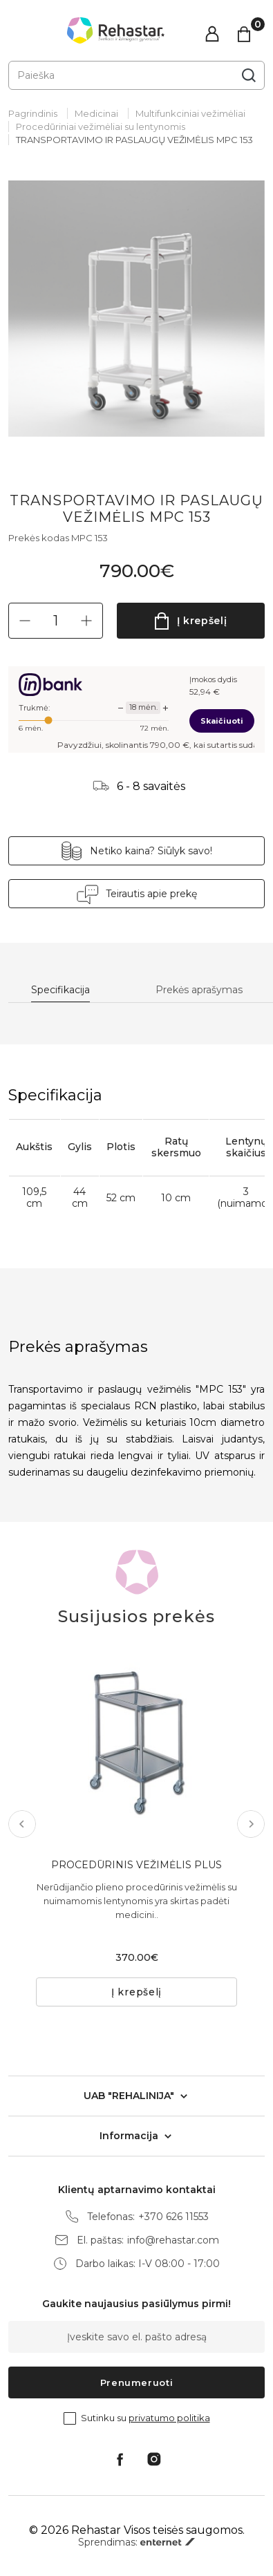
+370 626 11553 (173, 2217)
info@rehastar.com (173, 2240)
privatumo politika (169, 2417)
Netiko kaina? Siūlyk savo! (151, 851)
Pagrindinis (32, 113)
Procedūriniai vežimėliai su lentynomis (100, 126)
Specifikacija (60, 990)
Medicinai (96, 113)
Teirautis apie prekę (151, 893)
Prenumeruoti (136, 2382)
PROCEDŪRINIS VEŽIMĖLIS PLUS (136, 1865)
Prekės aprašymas (199, 990)
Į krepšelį (202, 620)
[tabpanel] (136, 308)
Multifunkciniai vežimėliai (190, 113)
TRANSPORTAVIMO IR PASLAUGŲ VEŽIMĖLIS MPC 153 (134, 139)
